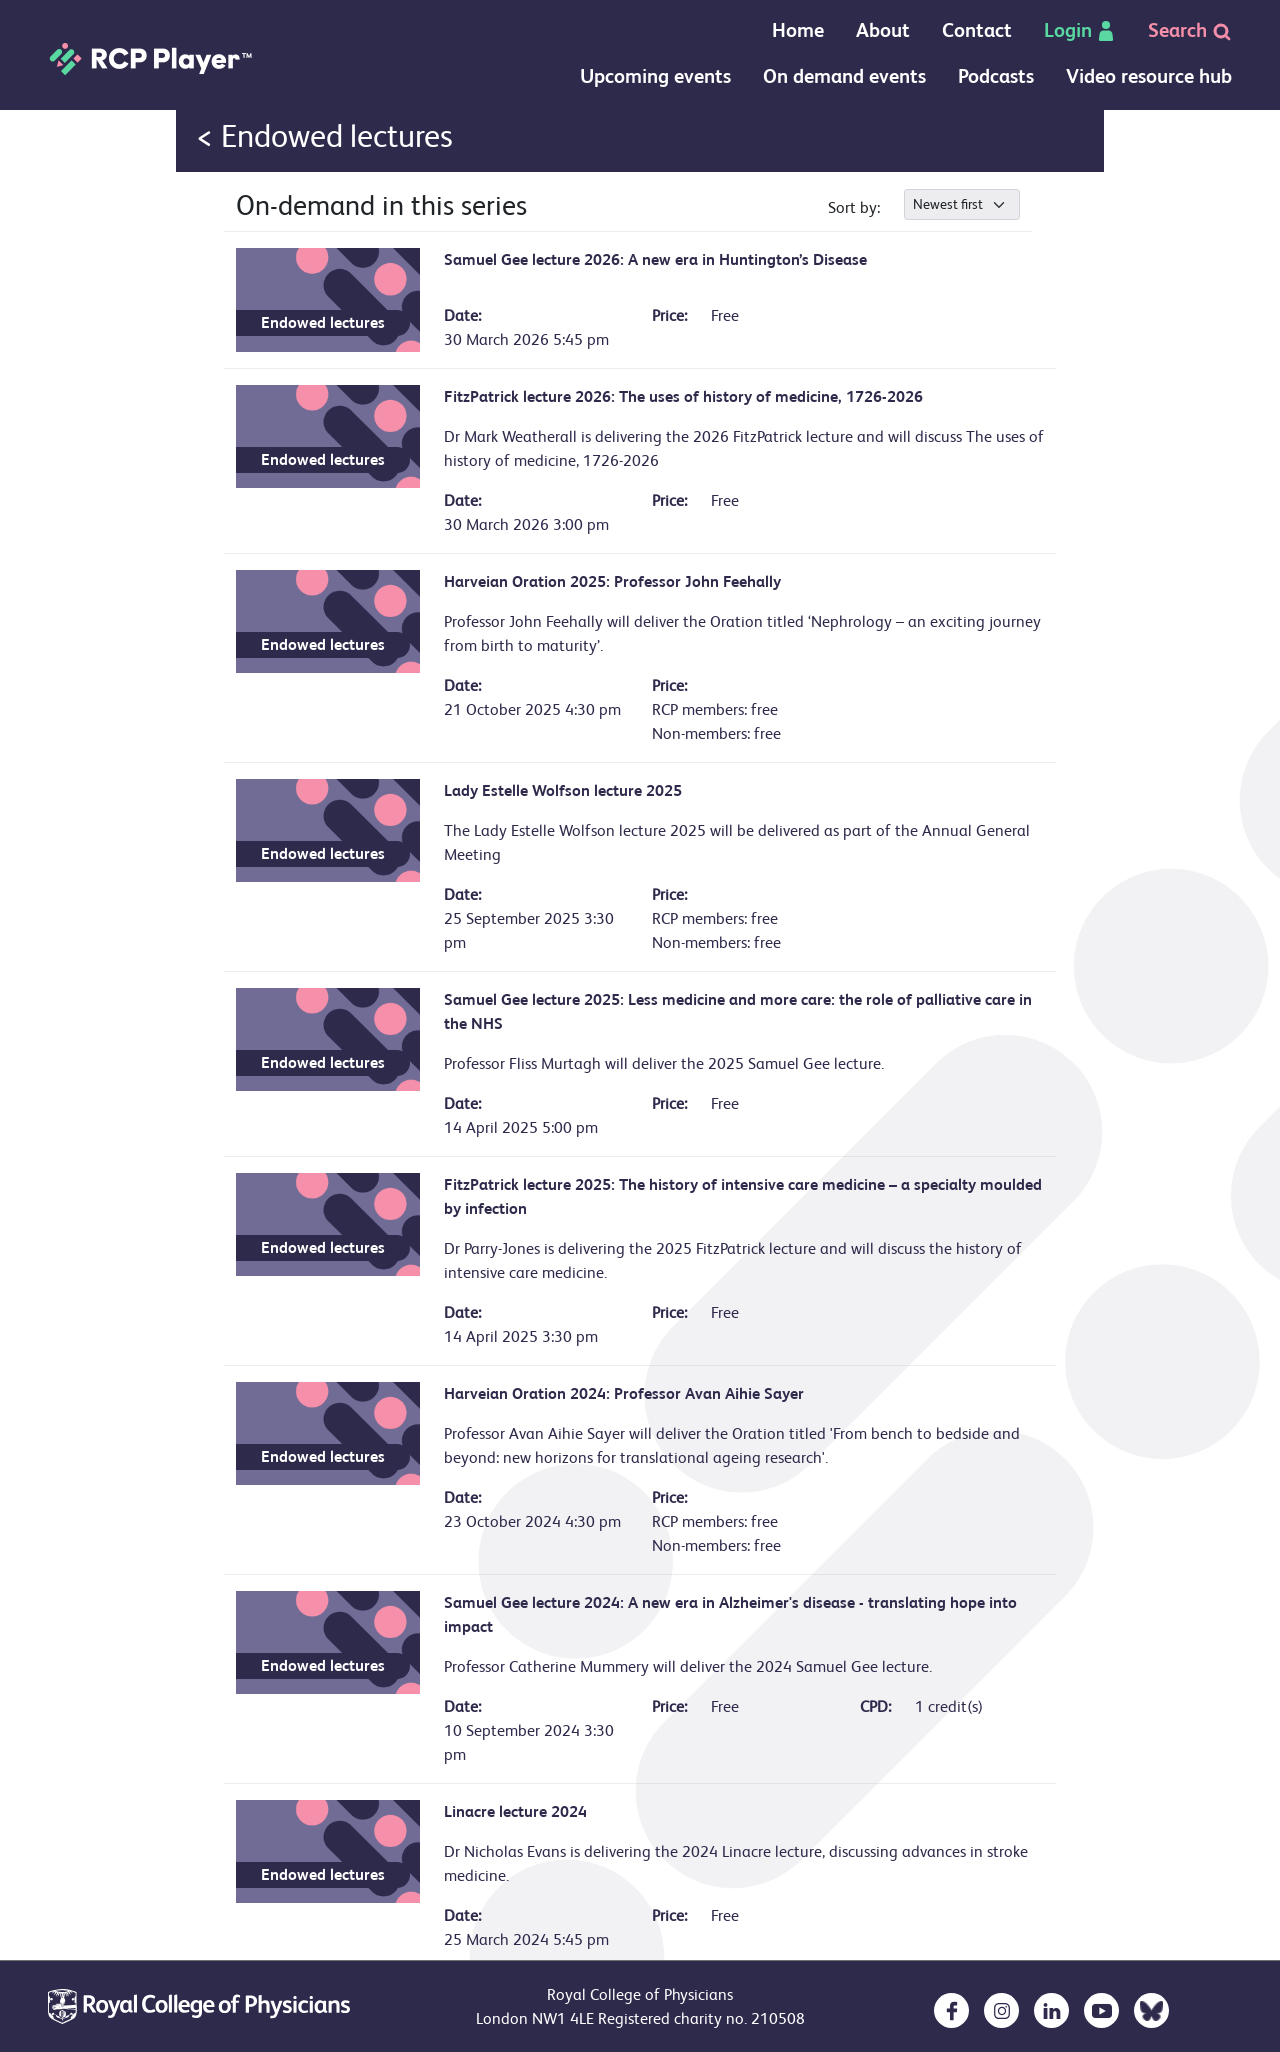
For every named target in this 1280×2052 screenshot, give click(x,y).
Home (798, 30)
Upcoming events (655, 76)
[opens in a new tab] (951, 2010)
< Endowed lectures (324, 136)
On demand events (844, 76)
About (883, 30)
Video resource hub (1149, 76)
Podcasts (996, 76)
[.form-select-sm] (962, 204)
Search (1190, 30)
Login (1080, 30)
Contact (977, 30)
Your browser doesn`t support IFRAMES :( (640, 172)
